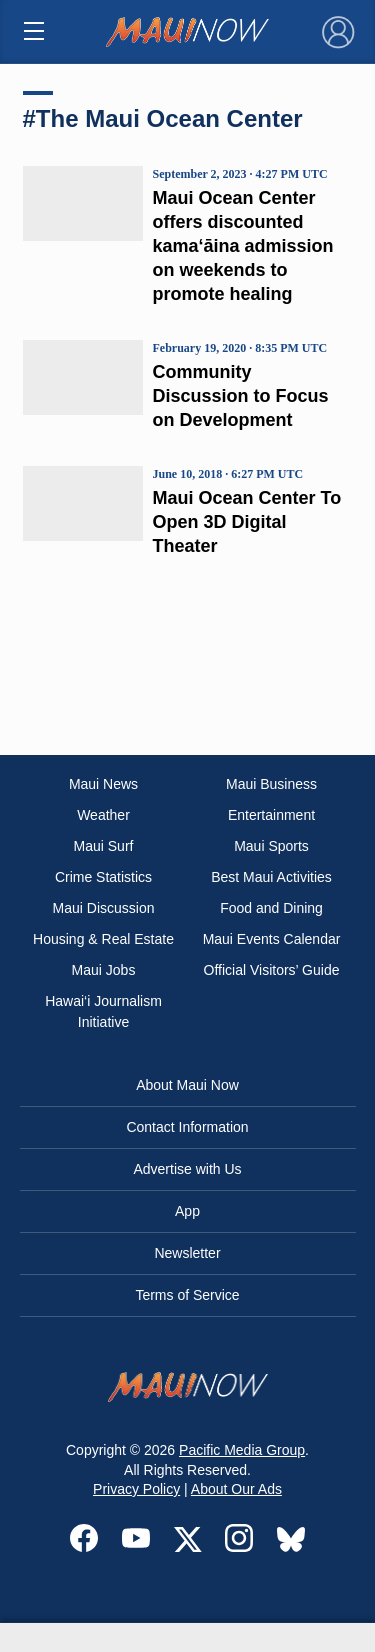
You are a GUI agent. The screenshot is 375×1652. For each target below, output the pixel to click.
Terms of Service (187, 1295)
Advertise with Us (187, 1169)
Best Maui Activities (271, 877)
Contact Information (187, 1127)
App (187, 1211)
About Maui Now (187, 1085)
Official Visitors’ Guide (272, 970)
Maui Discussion (104, 908)
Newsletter (187, 1253)
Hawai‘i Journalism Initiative (103, 1011)
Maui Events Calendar (272, 939)
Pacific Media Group (242, 1450)
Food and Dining (271, 908)
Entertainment (271, 815)
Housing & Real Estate (103, 939)
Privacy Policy (136, 1489)
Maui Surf (104, 846)
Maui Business (271, 784)
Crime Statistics (103, 877)
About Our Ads (236, 1489)
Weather (103, 815)
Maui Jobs (104, 970)
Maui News (103, 784)
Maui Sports (271, 846)
